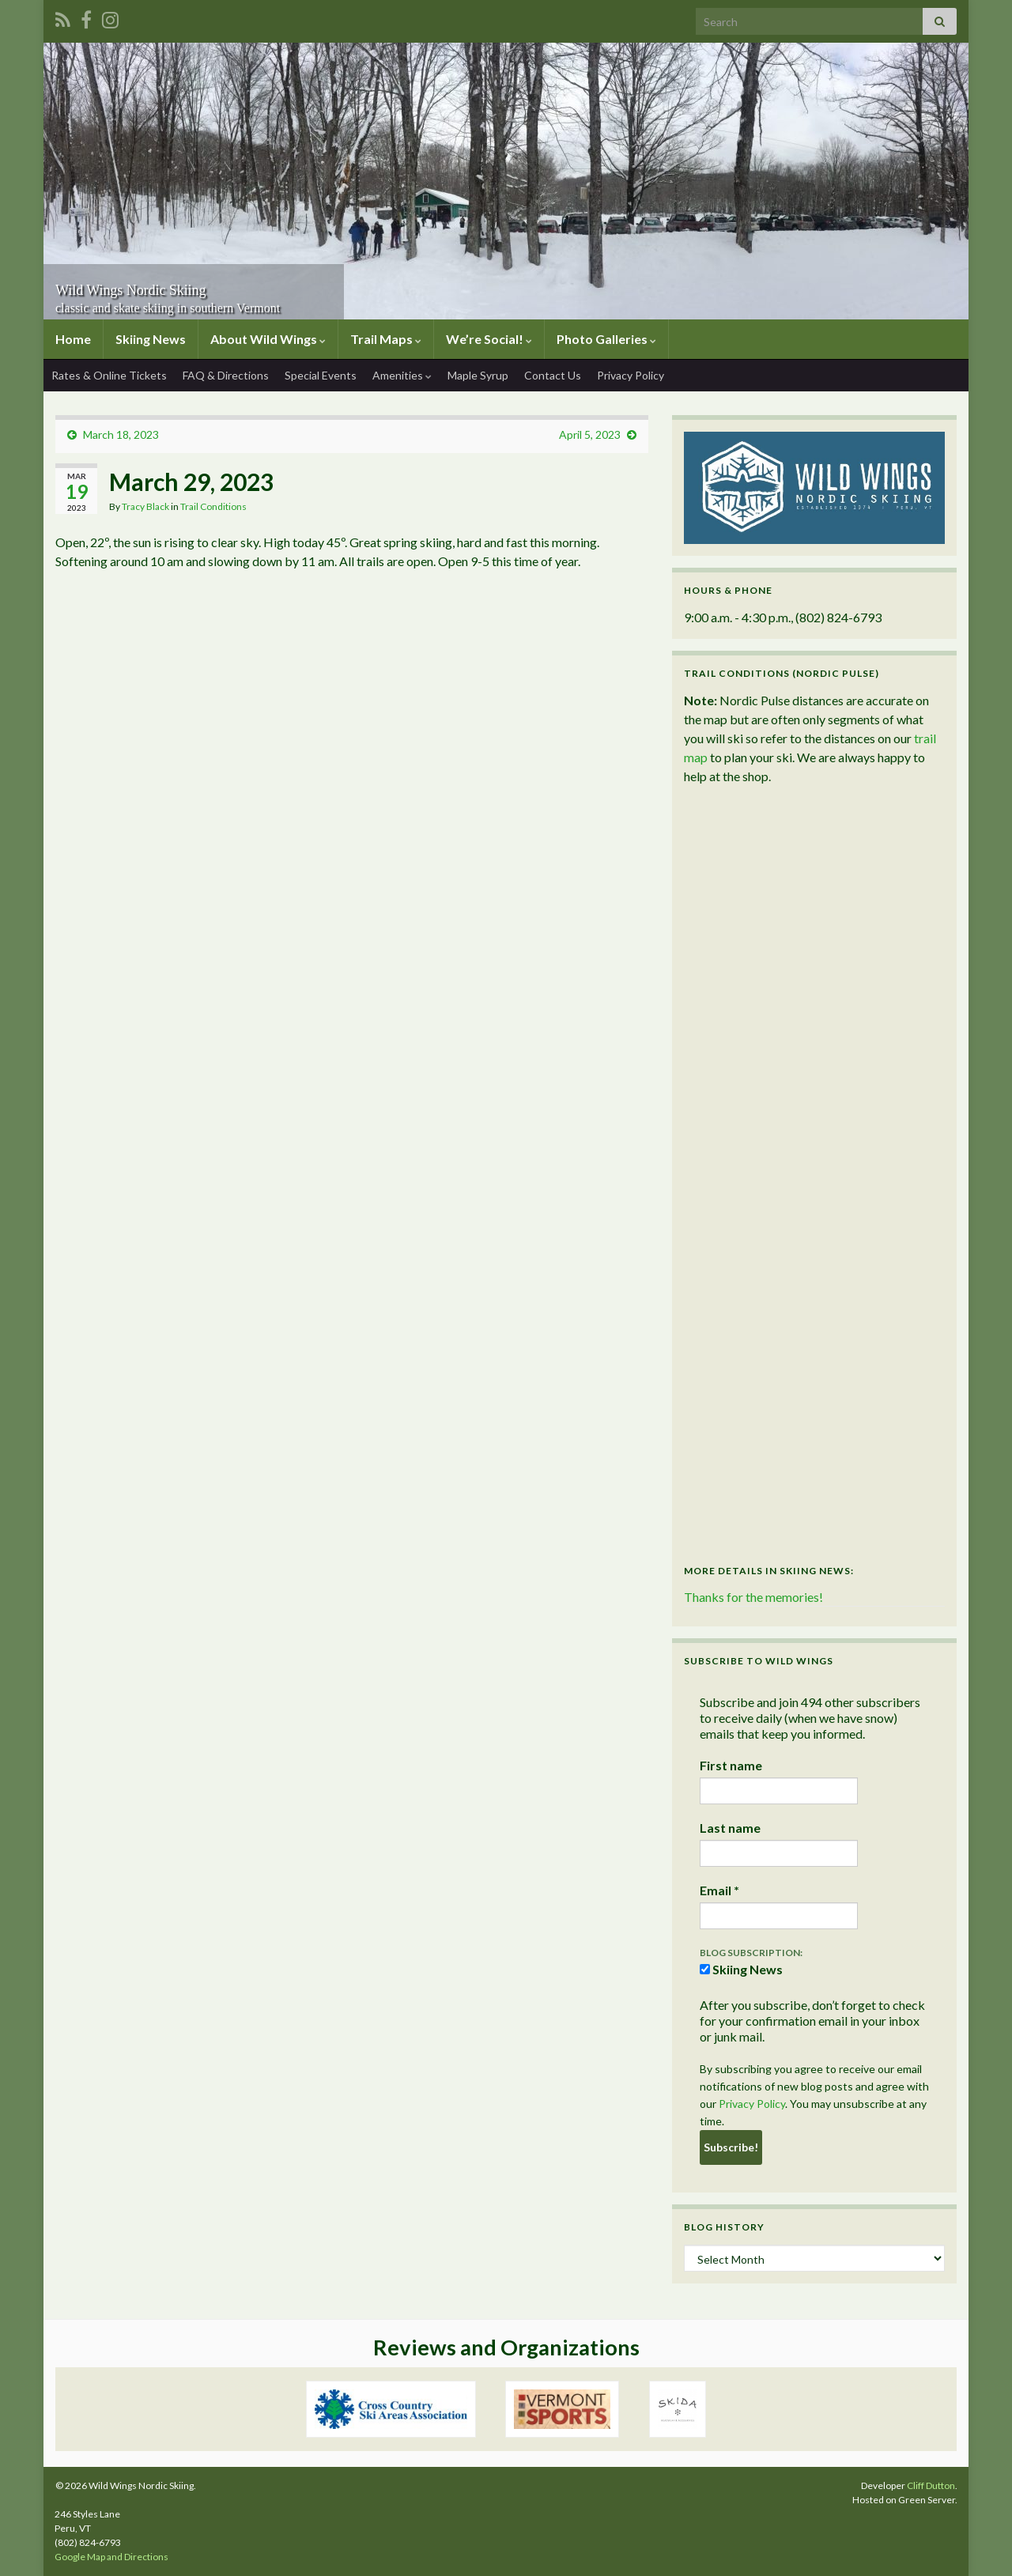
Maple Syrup (477, 375)
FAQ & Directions (226, 375)
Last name (730, 1827)
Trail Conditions (213, 506)
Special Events (321, 375)
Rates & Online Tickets (109, 375)
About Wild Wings (268, 338)
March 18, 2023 (121, 434)
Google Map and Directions (111, 2557)
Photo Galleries (606, 338)
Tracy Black (145, 506)
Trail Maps (385, 338)
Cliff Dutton (931, 2485)
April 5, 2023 (590, 434)
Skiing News (150, 338)
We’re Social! (489, 338)
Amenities (402, 375)
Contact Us (552, 375)
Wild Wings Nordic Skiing (180, 286)
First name (731, 1765)
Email (719, 1890)
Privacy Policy (630, 375)
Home (73, 338)
